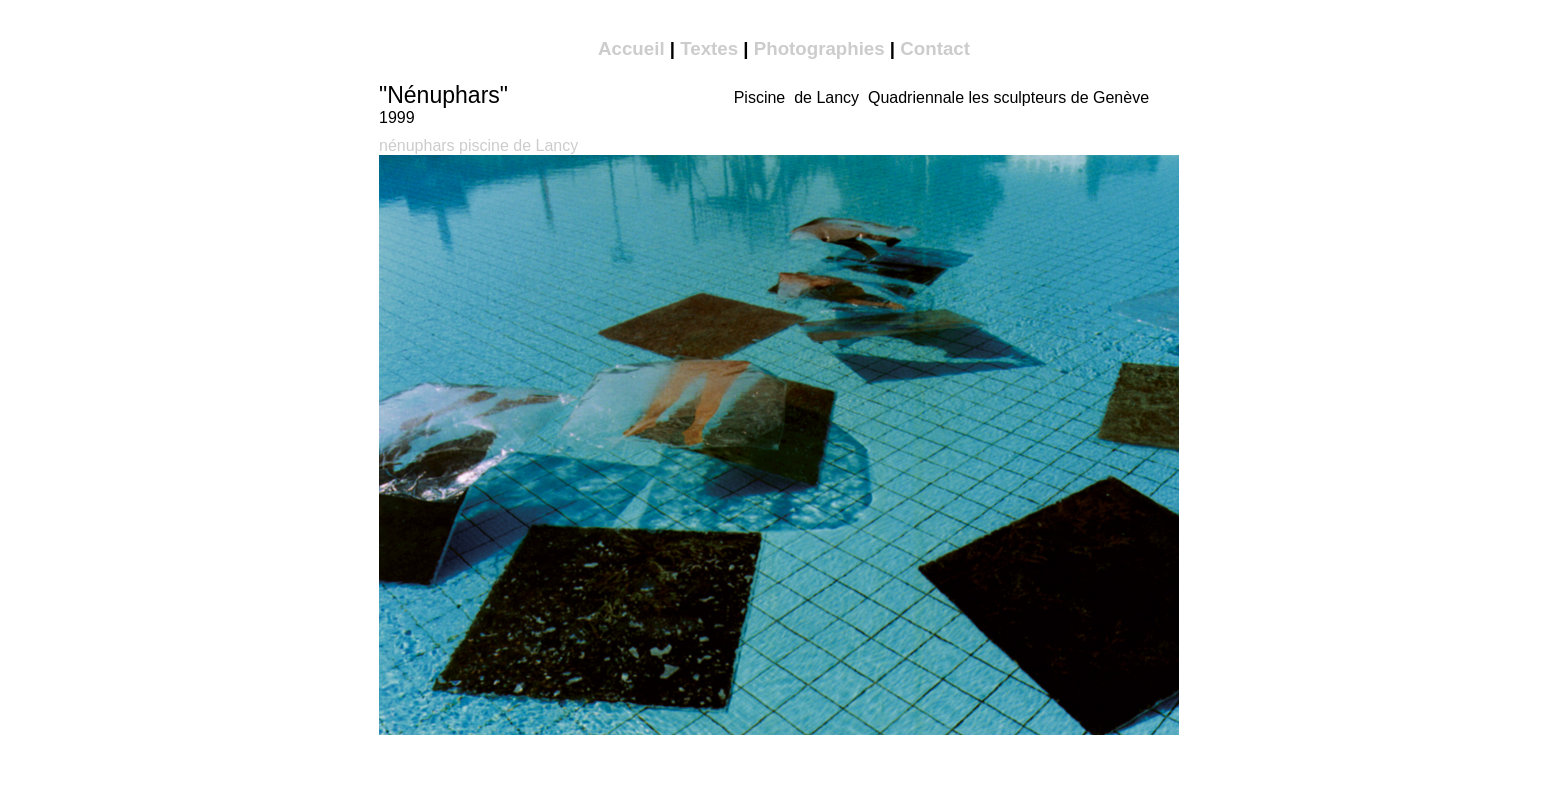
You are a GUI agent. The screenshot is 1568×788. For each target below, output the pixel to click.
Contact (935, 48)
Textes (709, 48)
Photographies (819, 48)
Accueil (631, 48)
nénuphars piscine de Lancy (478, 145)
